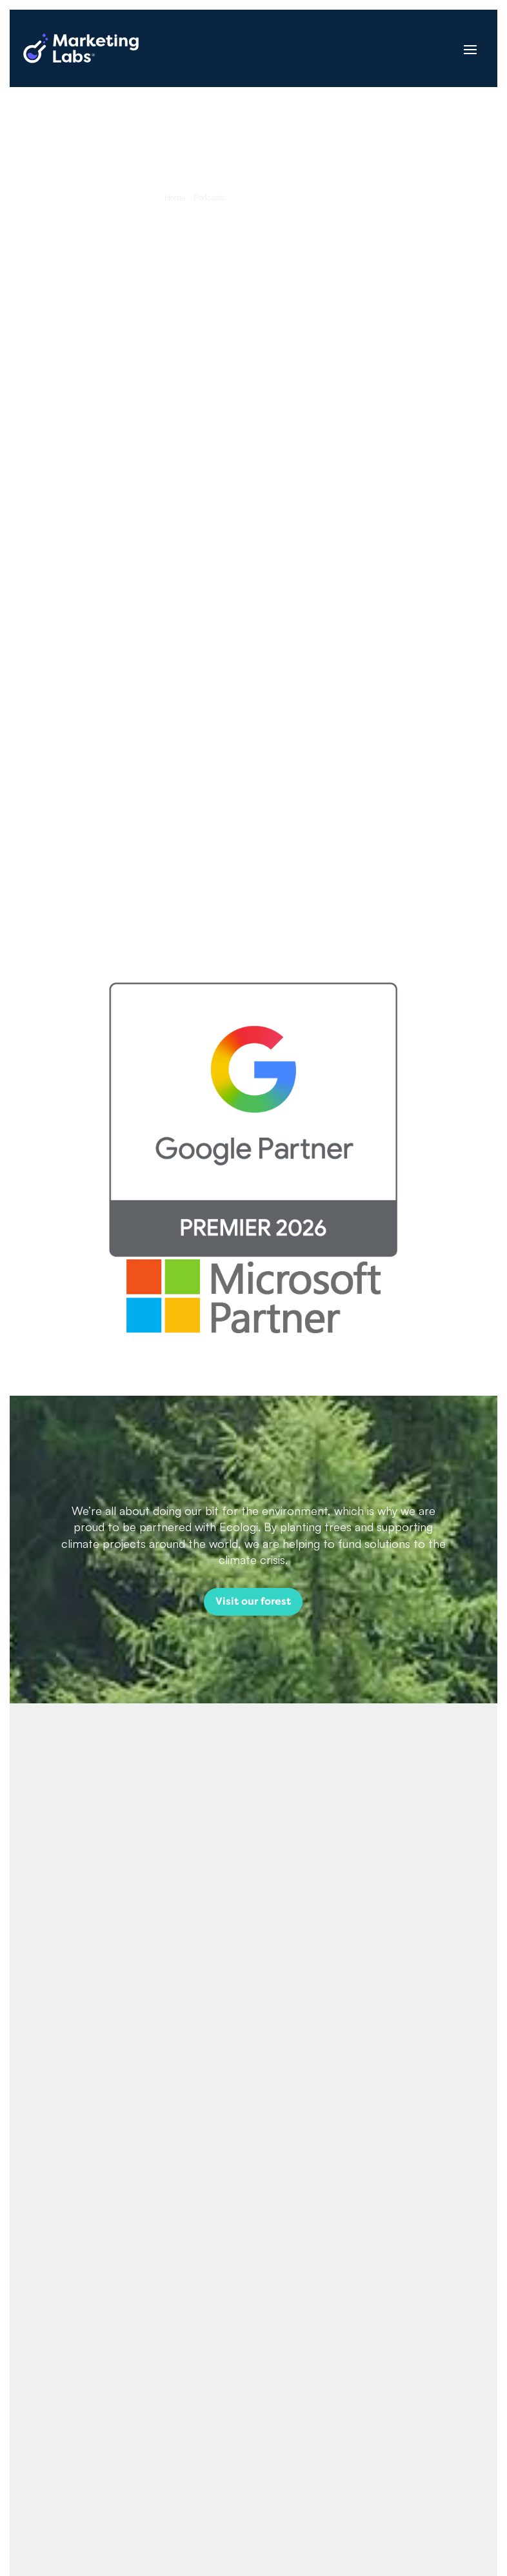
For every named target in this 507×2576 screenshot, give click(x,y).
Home (174, 197)
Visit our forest (253, 1601)
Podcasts (209, 197)
